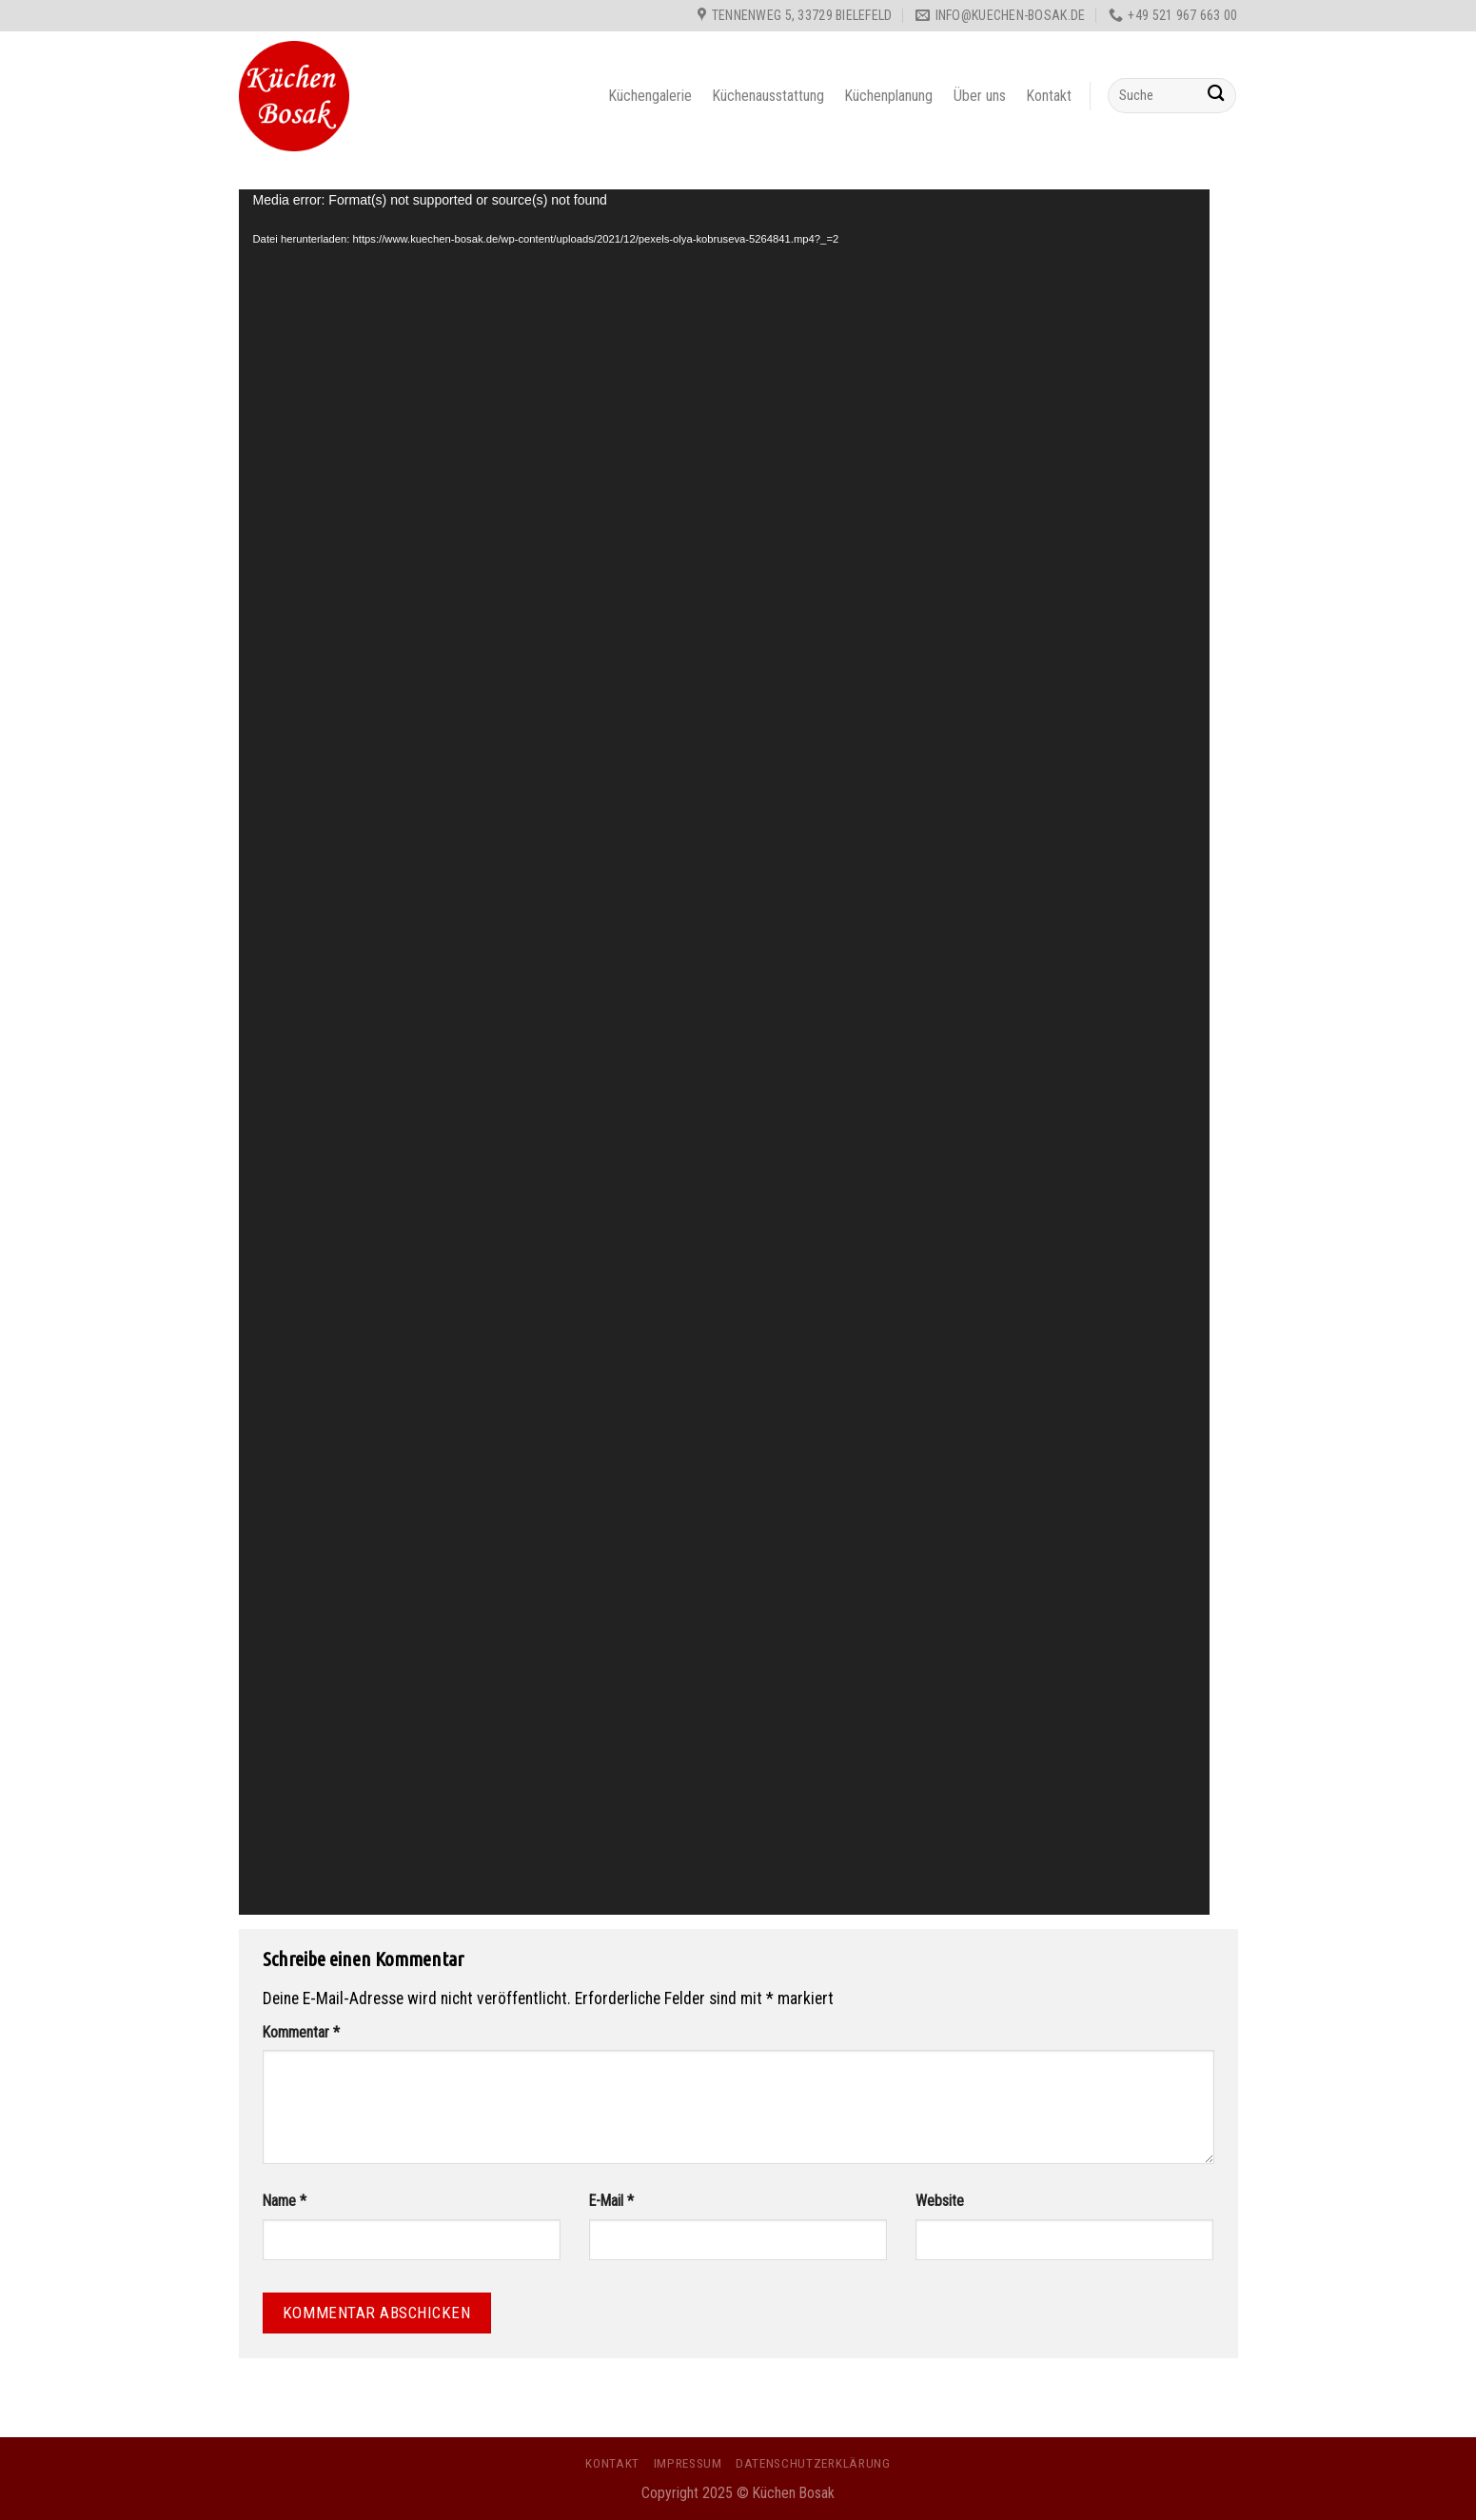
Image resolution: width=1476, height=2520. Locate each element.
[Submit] (1216, 95)
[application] (724, 1052)
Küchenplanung (889, 96)
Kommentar (301, 2032)
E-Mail (611, 2201)
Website (939, 2201)
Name (284, 2201)
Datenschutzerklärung (813, 2463)
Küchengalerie (650, 96)
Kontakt (1049, 96)
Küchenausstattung (768, 96)
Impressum (688, 2463)
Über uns (980, 96)
